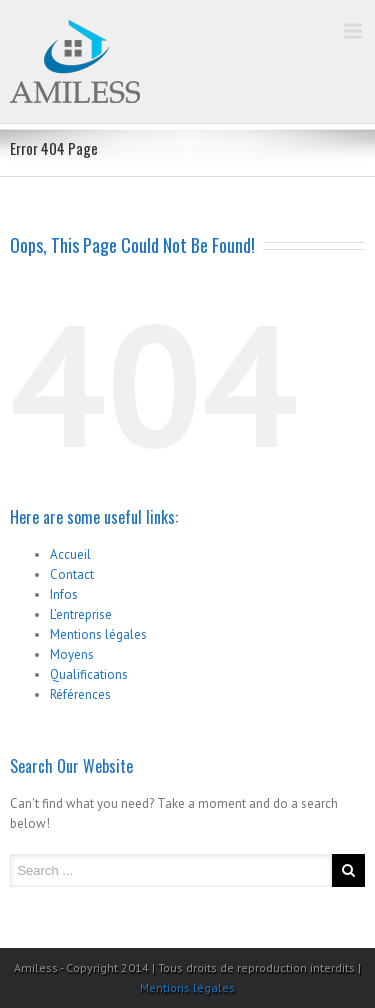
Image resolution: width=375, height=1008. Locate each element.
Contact (72, 574)
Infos (64, 594)
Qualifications (89, 674)
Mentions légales (98, 634)
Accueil (70, 554)
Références (80, 694)
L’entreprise (81, 614)
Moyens (72, 654)
